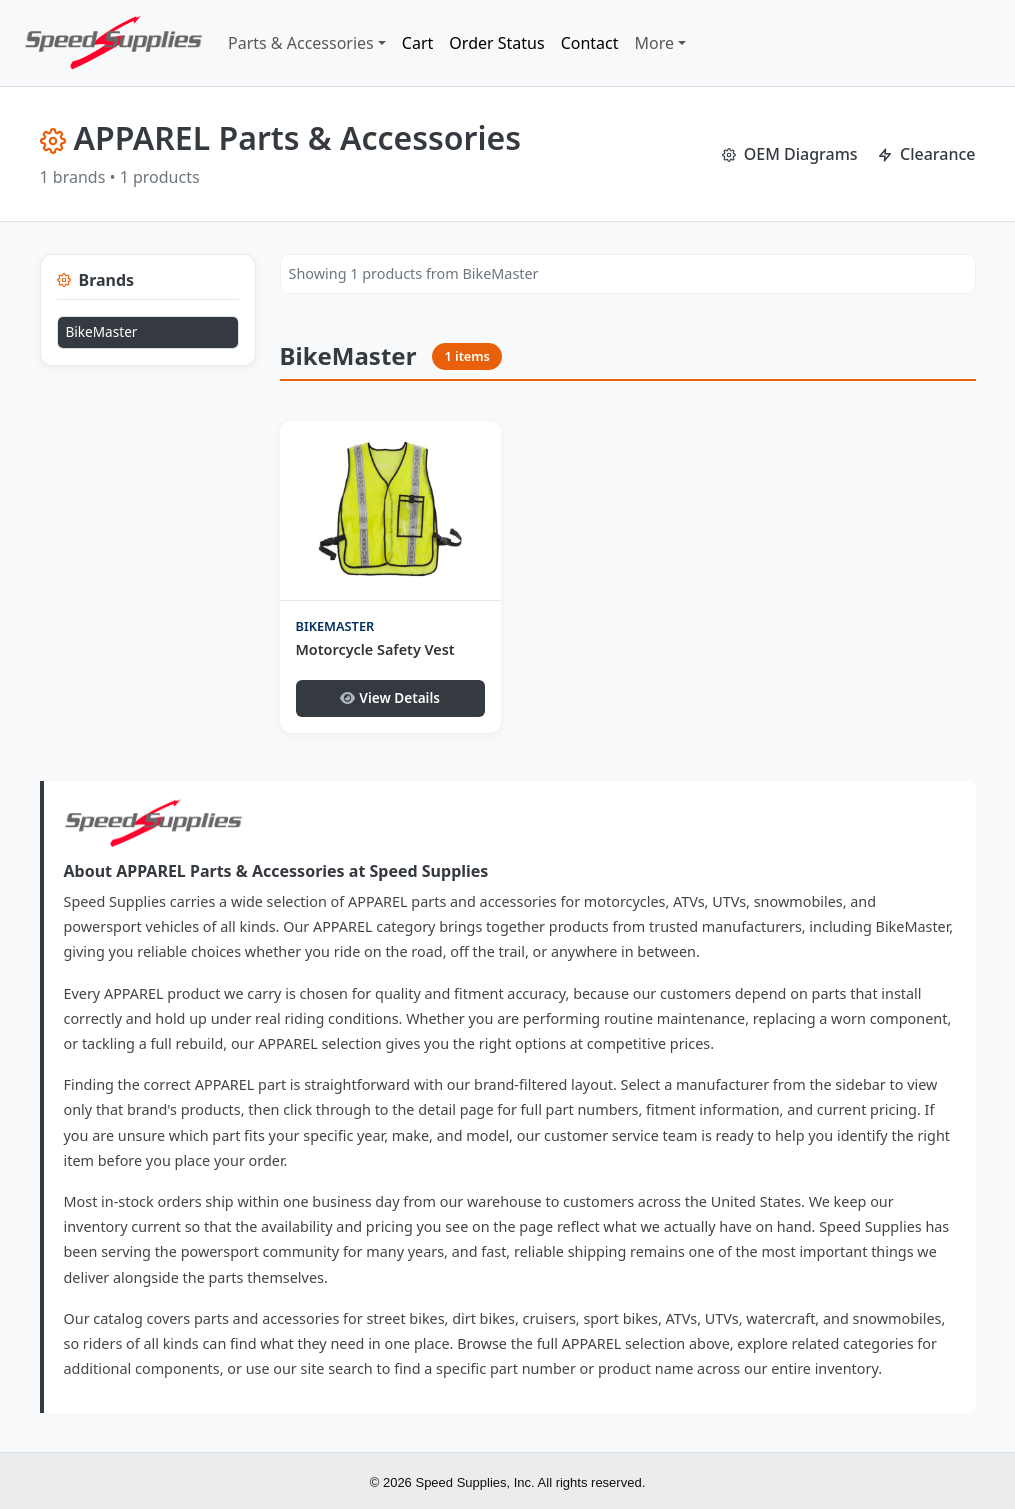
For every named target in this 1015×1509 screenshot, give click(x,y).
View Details (390, 697)
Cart (417, 43)
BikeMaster (102, 331)
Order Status (496, 43)
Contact (590, 43)
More (655, 43)
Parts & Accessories (301, 43)
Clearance (927, 154)
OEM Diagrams (790, 154)
